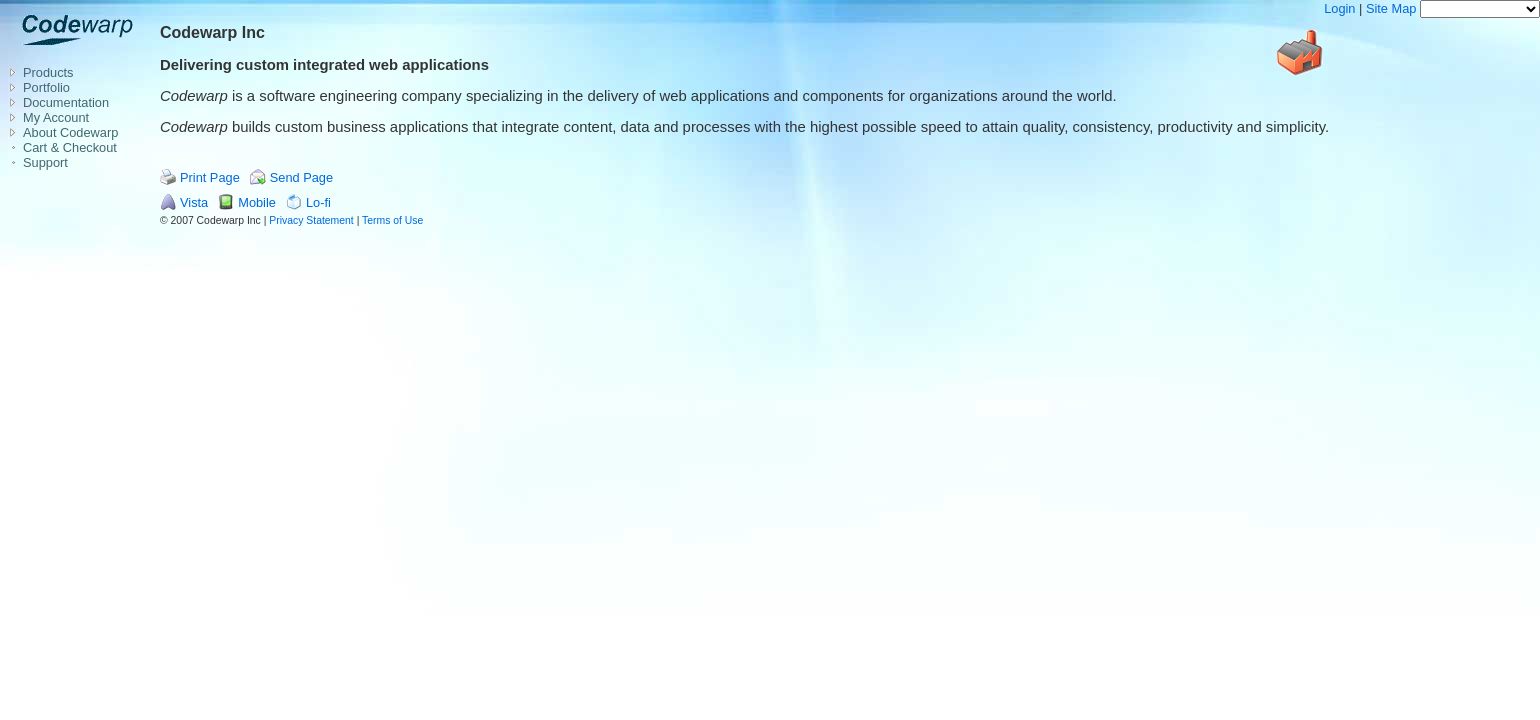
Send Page (301, 177)
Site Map (1391, 8)
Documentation (66, 102)
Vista (194, 202)
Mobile (257, 202)
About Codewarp (70, 132)
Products (48, 72)
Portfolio (46, 87)
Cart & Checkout (70, 147)
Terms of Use (392, 220)
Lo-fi (318, 202)
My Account (56, 117)
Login (1339, 8)
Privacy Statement (311, 220)
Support (45, 162)
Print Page (210, 177)
